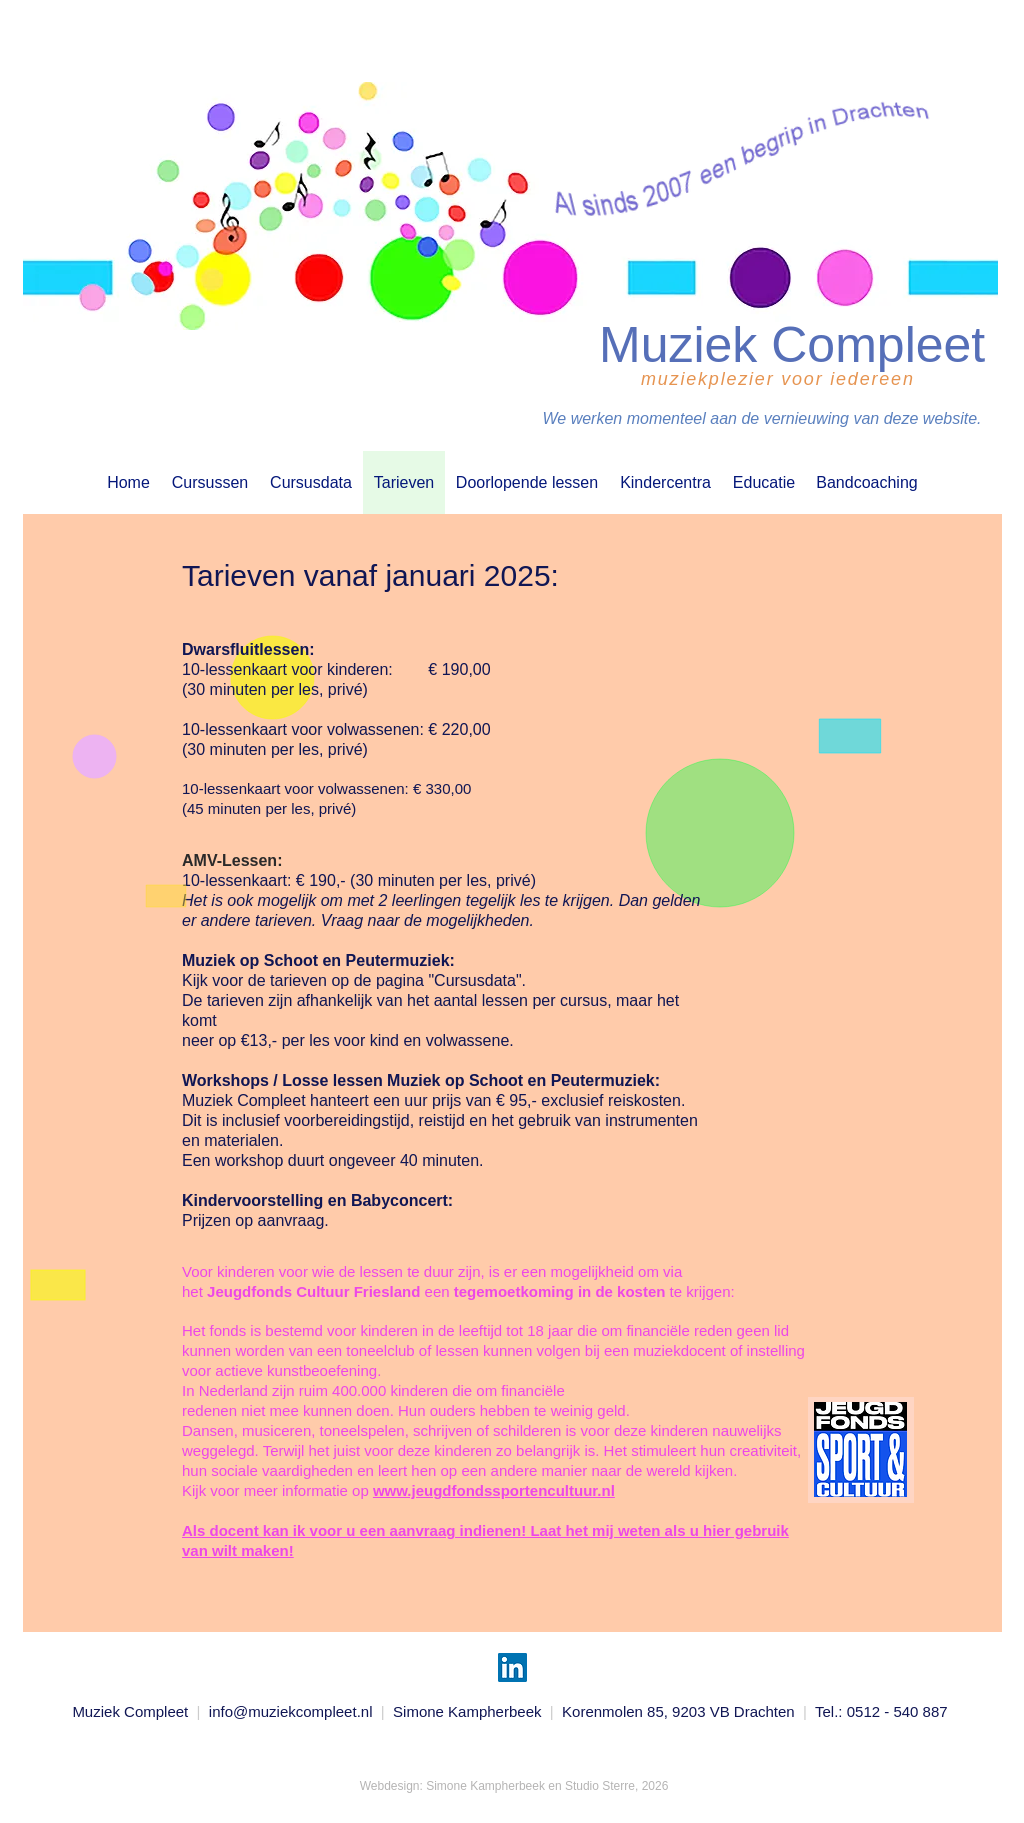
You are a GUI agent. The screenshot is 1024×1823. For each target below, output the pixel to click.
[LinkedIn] (512, 1667)
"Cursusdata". (477, 980)
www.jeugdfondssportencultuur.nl (494, 1490)
